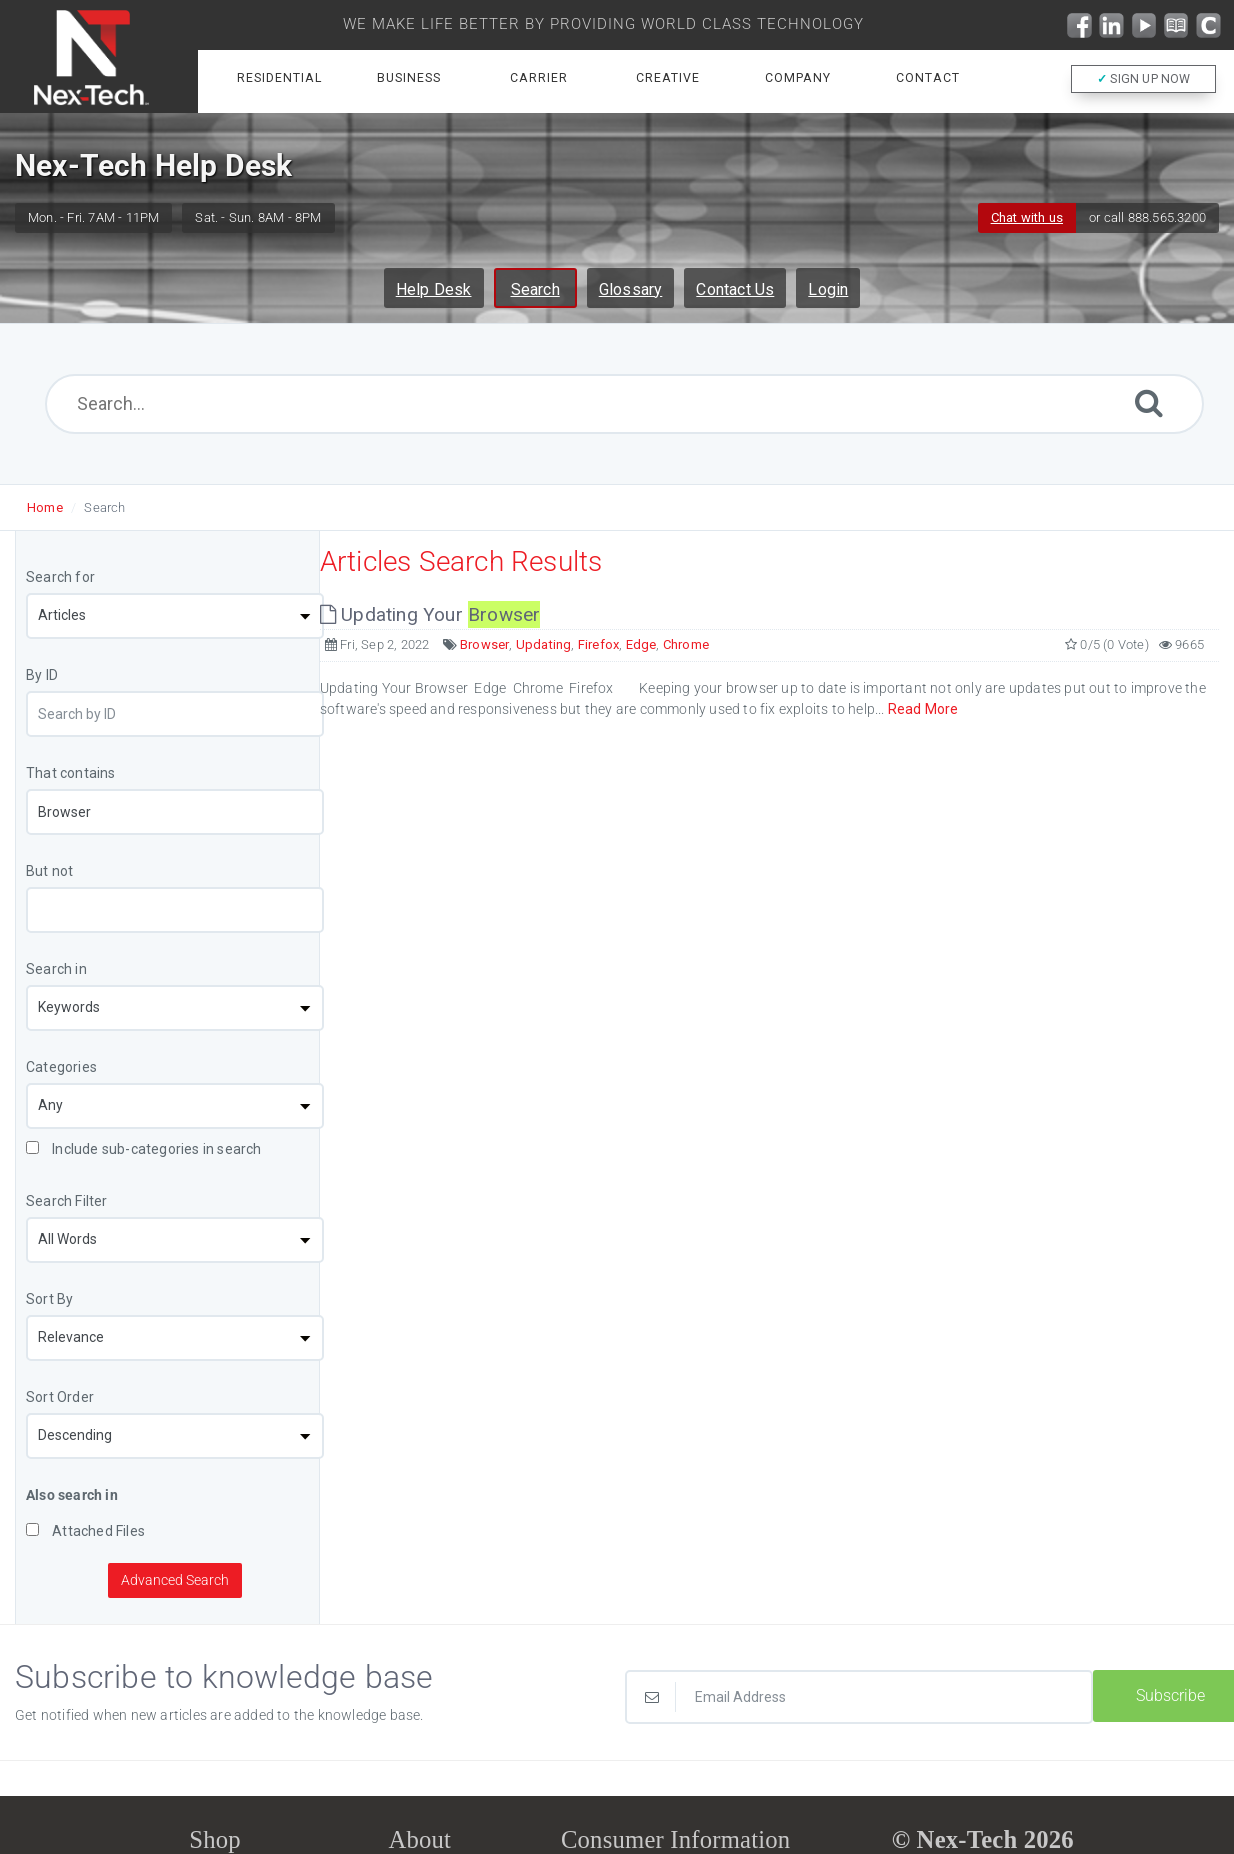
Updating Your (430, 614)
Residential (279, 78)
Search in (56, 969)
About (419, 1839)
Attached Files (85, 1531)
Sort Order (60, 1397)
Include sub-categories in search (144, 1149)
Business (409, 78)
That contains (71, 773)
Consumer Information (675, 1839)
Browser (484, 644)
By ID (42, 675)
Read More (923, 709)
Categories (61, 1067)
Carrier (539, 78)
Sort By (49, 1299)
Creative (668, 78)
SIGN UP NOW (1144, 79)
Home (45, 507)
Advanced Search (175, 1580)
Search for (60, 577)
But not (49, 871)
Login (828, 289)
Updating (544, 644)
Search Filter (67, 1201)
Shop (215, 1839)
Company (798, 78)
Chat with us (1027, 217)
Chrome (686, 644)
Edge (641, 644)
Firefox (598, 644)
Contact (928, 78)
